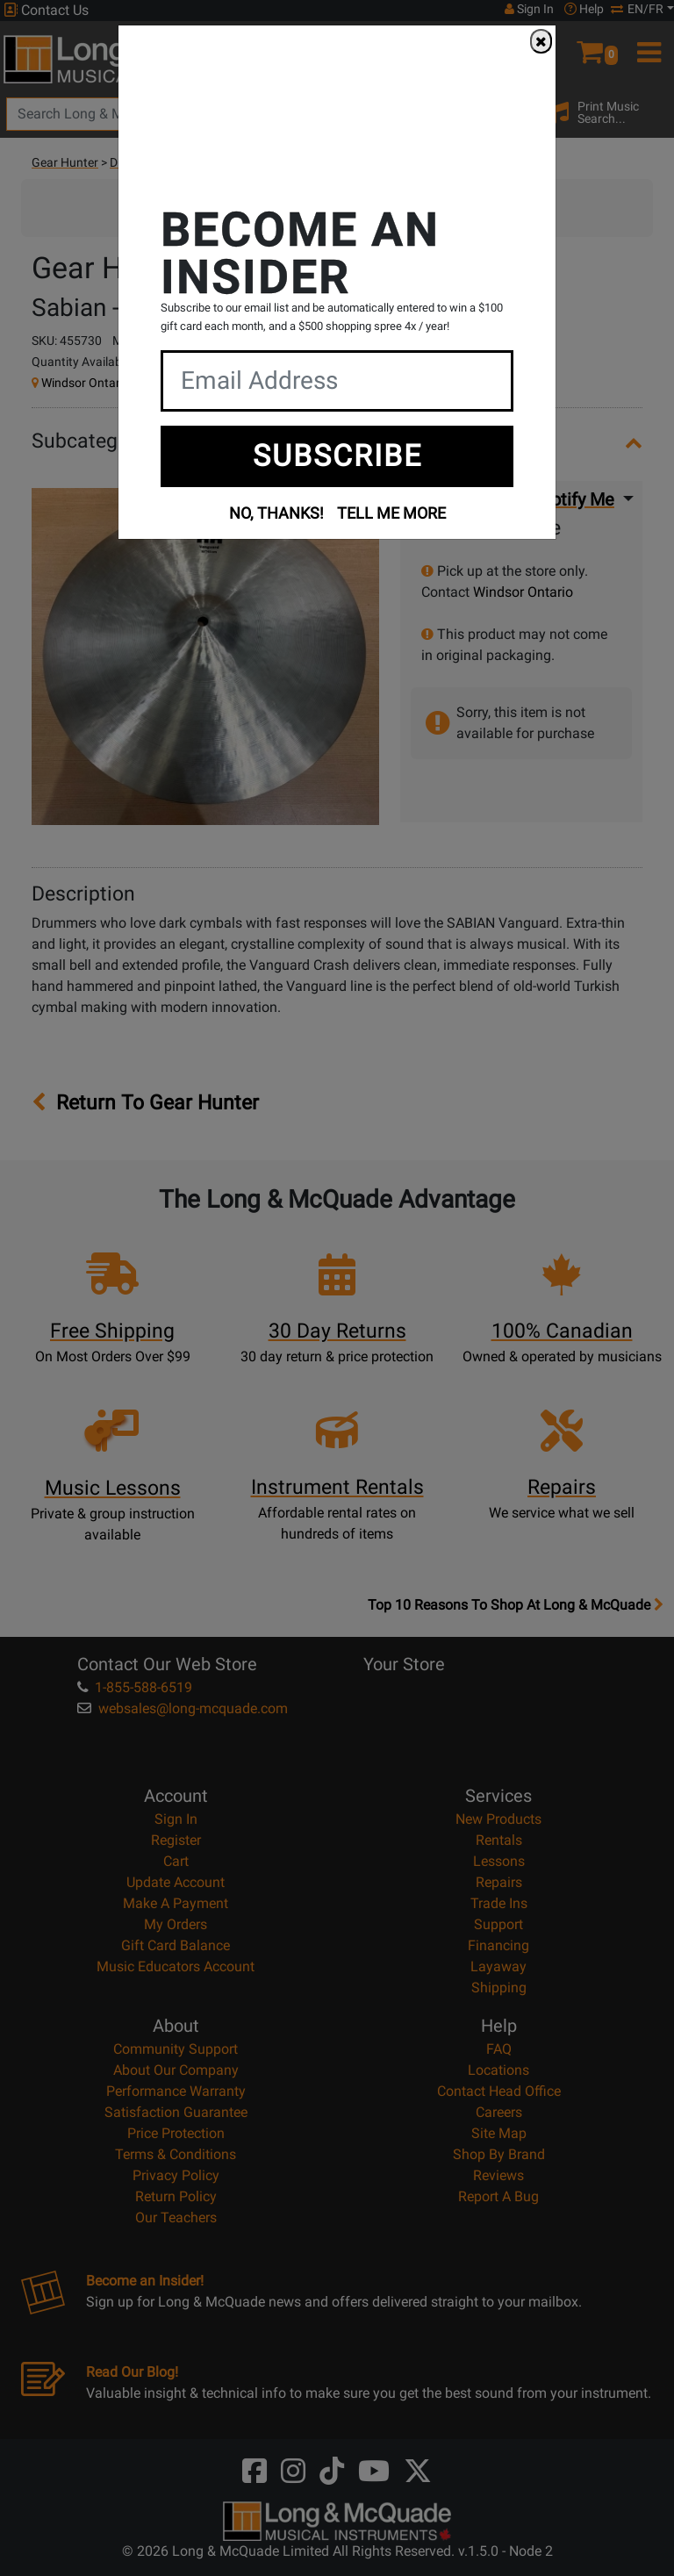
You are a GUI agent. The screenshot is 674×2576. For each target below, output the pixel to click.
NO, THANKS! (276, 513)
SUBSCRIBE (337, 455)
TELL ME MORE (391, 513)
